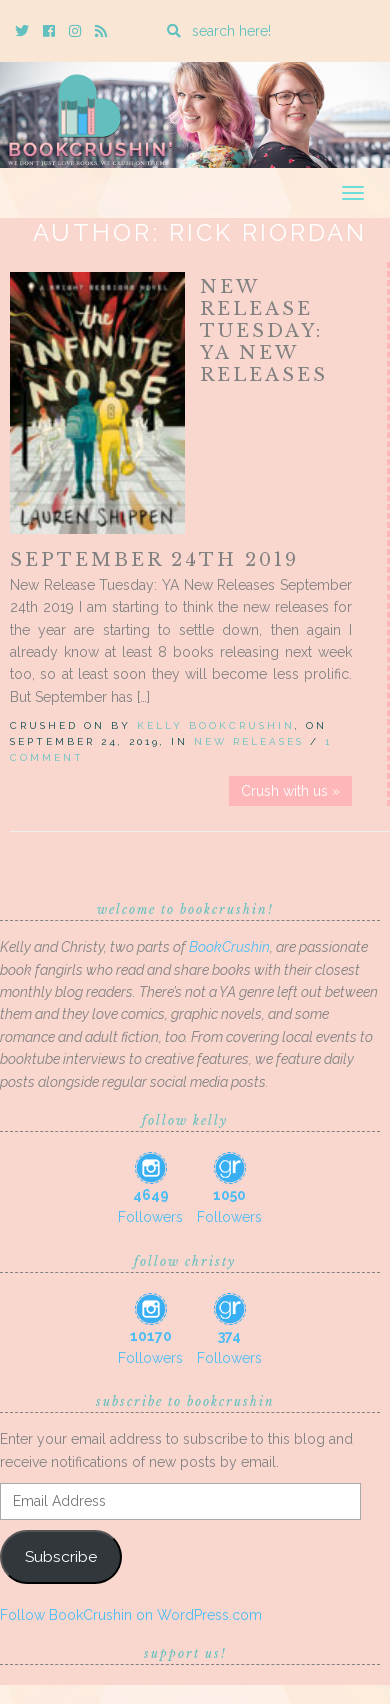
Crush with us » (290, 791)
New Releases (249, 741)
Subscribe (61, 1556)
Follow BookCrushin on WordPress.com (131, 1615)
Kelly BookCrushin (216, 725)
